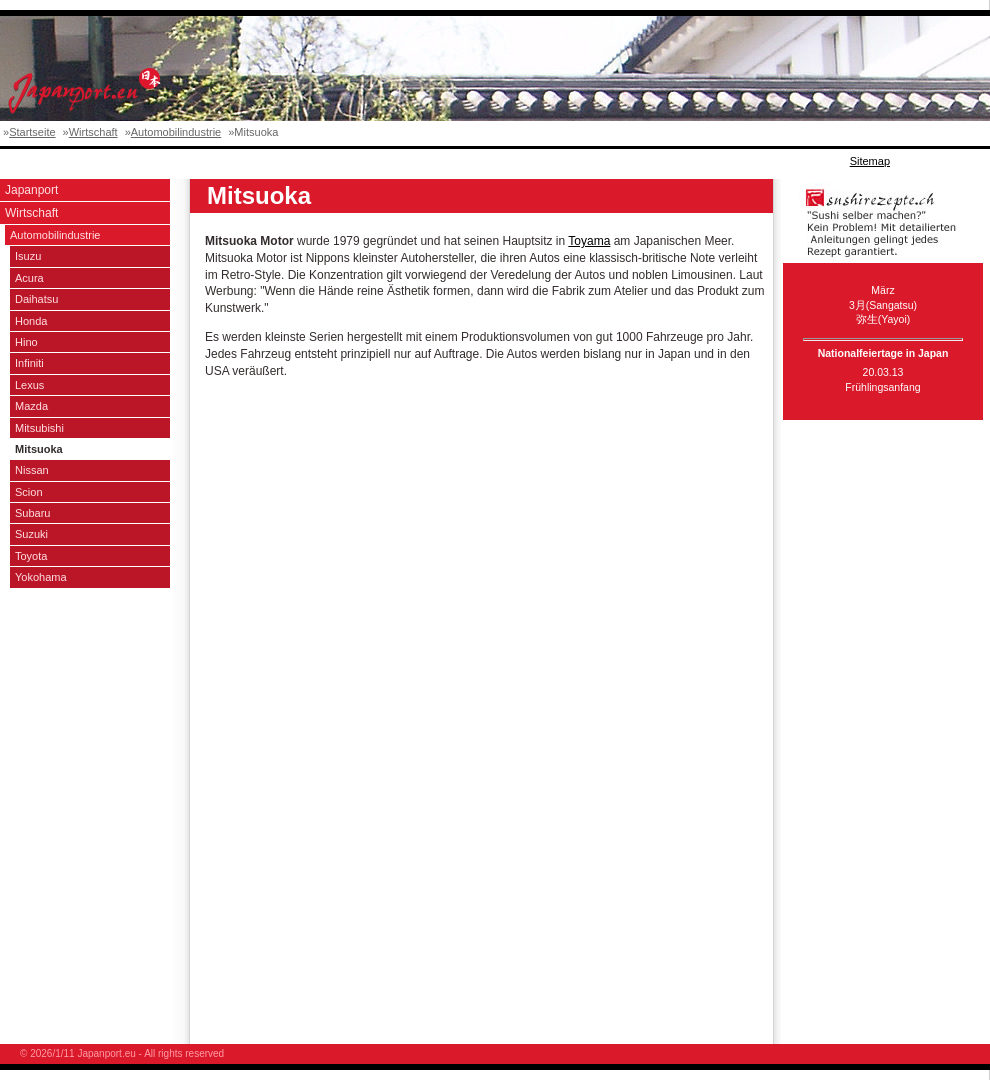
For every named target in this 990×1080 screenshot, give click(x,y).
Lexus (29, 385)
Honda (31, 321)
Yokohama (41, 577)
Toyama (589, 241)
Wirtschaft (93, 132)
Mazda (31, 406)
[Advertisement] (364, 161)
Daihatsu (36, 299)
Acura (29, 278)
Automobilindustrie (176, 132)
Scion (29, 492)
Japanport (31, 190)
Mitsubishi (39, 428)
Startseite (32, 132)
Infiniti (29, 363)
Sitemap (870, 161)
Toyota (31, 556)
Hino (26, 342)
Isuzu (28, 256)
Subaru (32, 513)
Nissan (32, 470)
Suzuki (31, 534)
